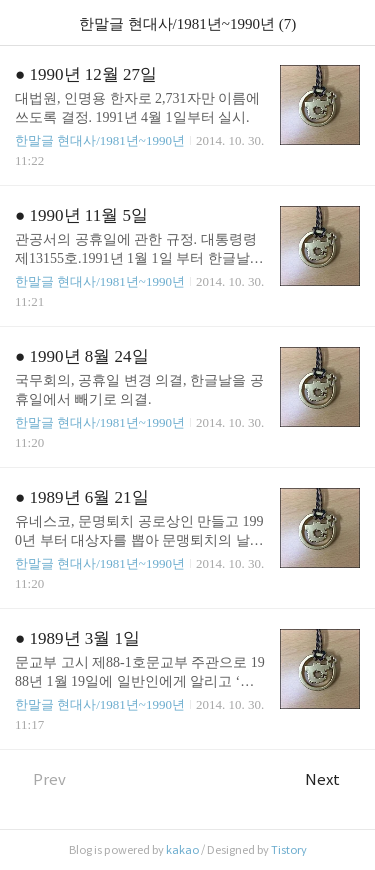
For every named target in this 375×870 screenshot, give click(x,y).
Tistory (289, 850)
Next (332, 779)
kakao (182, 850)
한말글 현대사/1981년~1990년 (100, 140)
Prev (40, 779)
